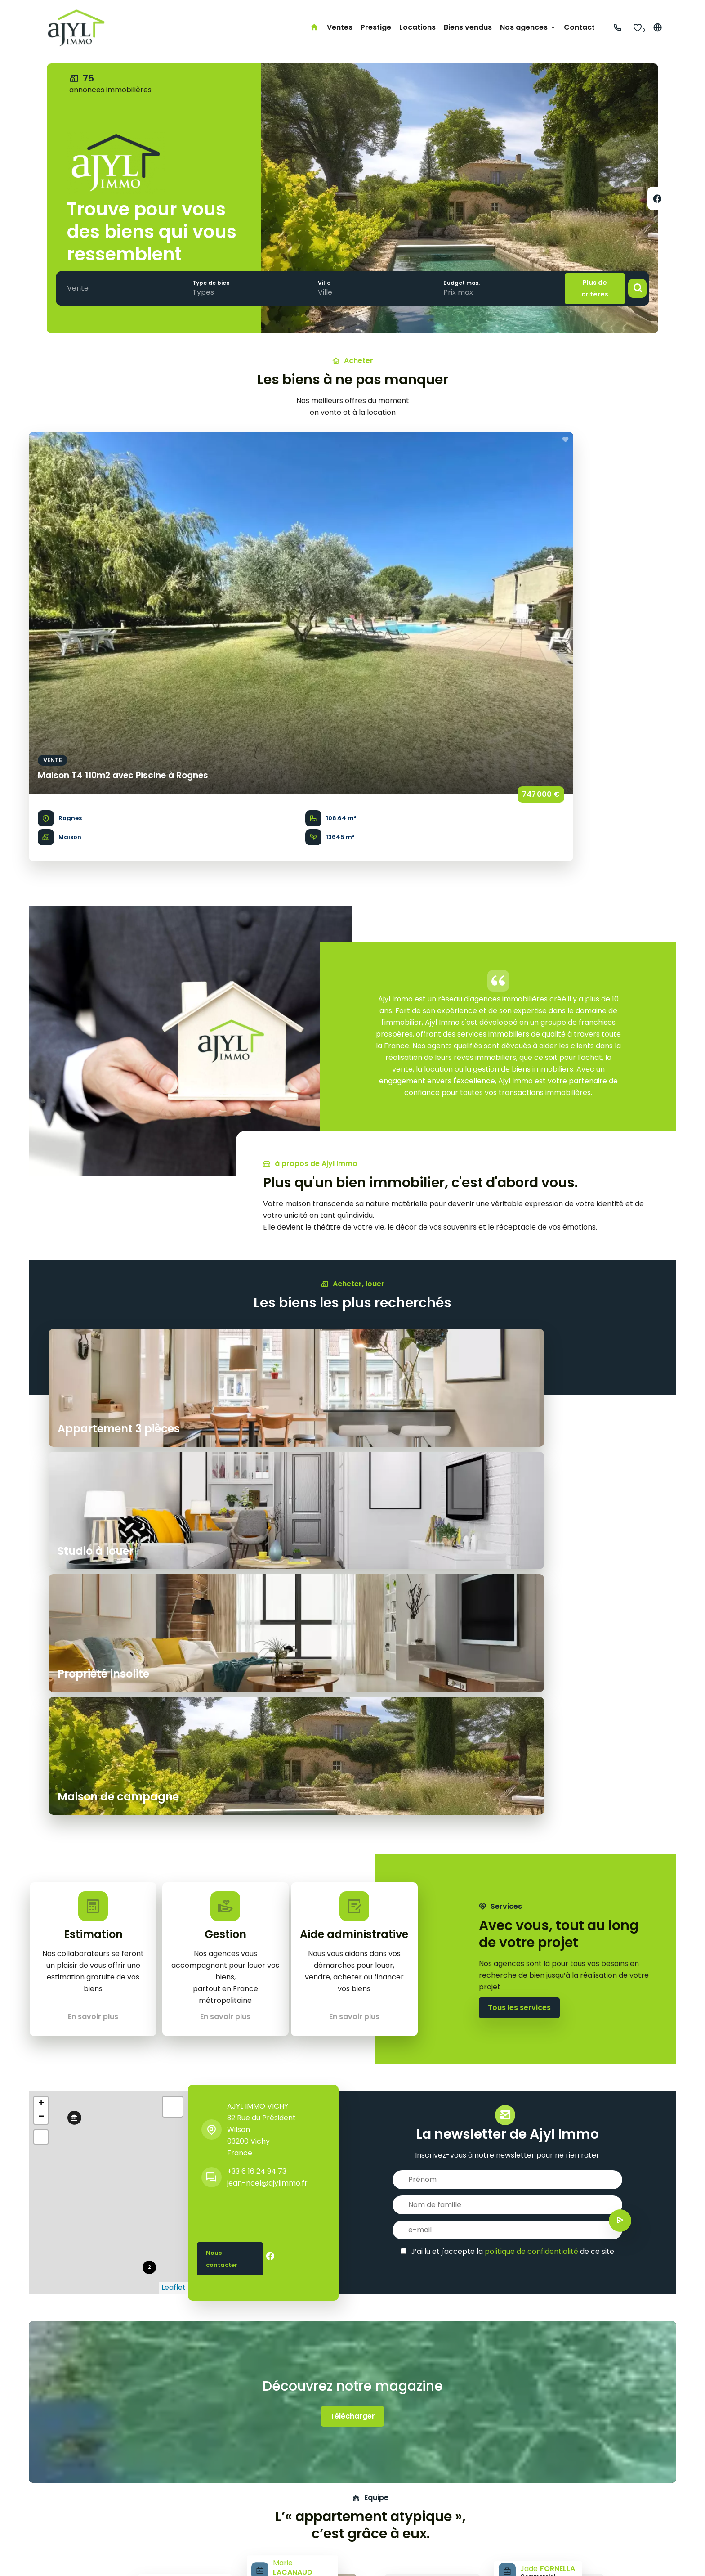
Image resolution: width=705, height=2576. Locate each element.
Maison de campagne (181, 2487)
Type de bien (205, 282)
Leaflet (173, 1691)
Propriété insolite (173, 2475)
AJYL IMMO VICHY (257, 1510)
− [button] (41, 1521)
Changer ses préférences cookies (320, 2558)
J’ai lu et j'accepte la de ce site (512, 1655)
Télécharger (352, 1819)
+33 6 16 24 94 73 (256, 1575)
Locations (54, 2499)
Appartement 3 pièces (183, 2464)
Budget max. (444, 282)
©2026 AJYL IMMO (69, 2558)
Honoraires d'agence (214, 2558)
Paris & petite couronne (324, 2464)
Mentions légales (139, 2558)
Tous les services (519, 1421)
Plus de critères (584, 288)
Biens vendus (60, 2510)
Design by (615, 2558)
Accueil (50, 2464)
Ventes (50, 2475)
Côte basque (305, 2499)
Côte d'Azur (302, 2475)
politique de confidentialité (531, 1655)
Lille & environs (308, 2510)
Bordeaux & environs (318, 2487)
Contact (52, 2522)
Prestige (52, 2487)
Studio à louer (166, 2499)
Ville (312, 282)
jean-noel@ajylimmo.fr (267, 1587)
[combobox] (80, 288)
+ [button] (41, 1507)
